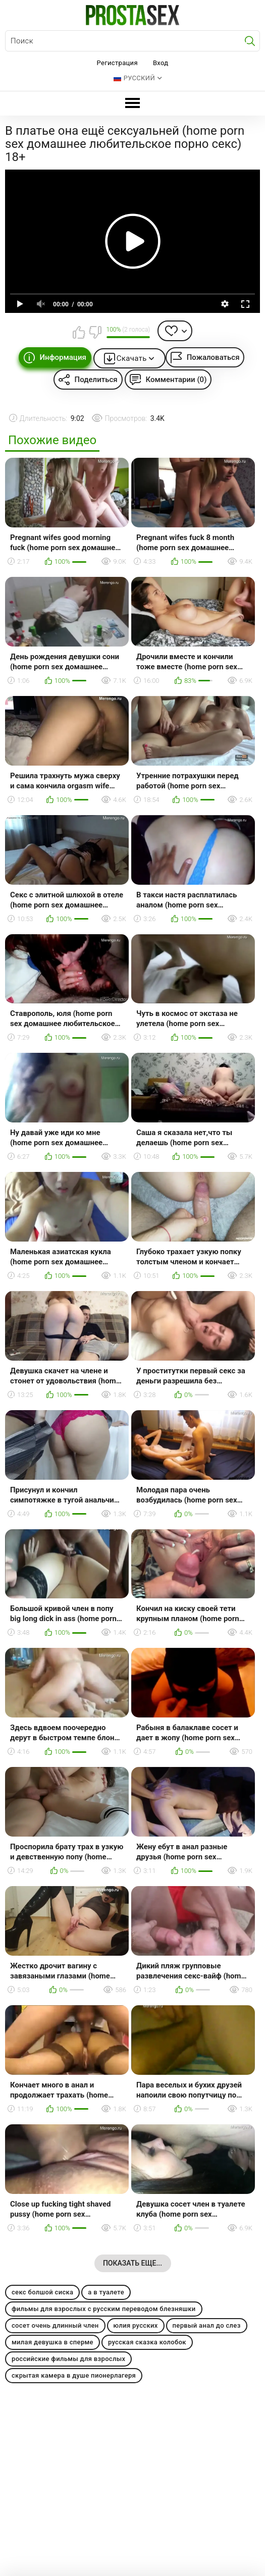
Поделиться (96, 379)
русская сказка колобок (147, 2342)
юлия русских (136, 2325)
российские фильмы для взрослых (68, 2359)
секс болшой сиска (42, 2292)
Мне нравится (79, 332)
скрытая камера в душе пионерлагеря (74, 2375)
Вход (161, 63)
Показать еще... (132, 2263)
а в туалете (106, 2292)
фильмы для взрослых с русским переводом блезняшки (104, 2309)
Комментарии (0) (176, 379)
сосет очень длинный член (55, 2325)
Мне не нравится (94, 332)
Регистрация (117, 63)
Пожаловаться (213, 357)
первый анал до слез (207, 2325)
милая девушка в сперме (52, 2342)
